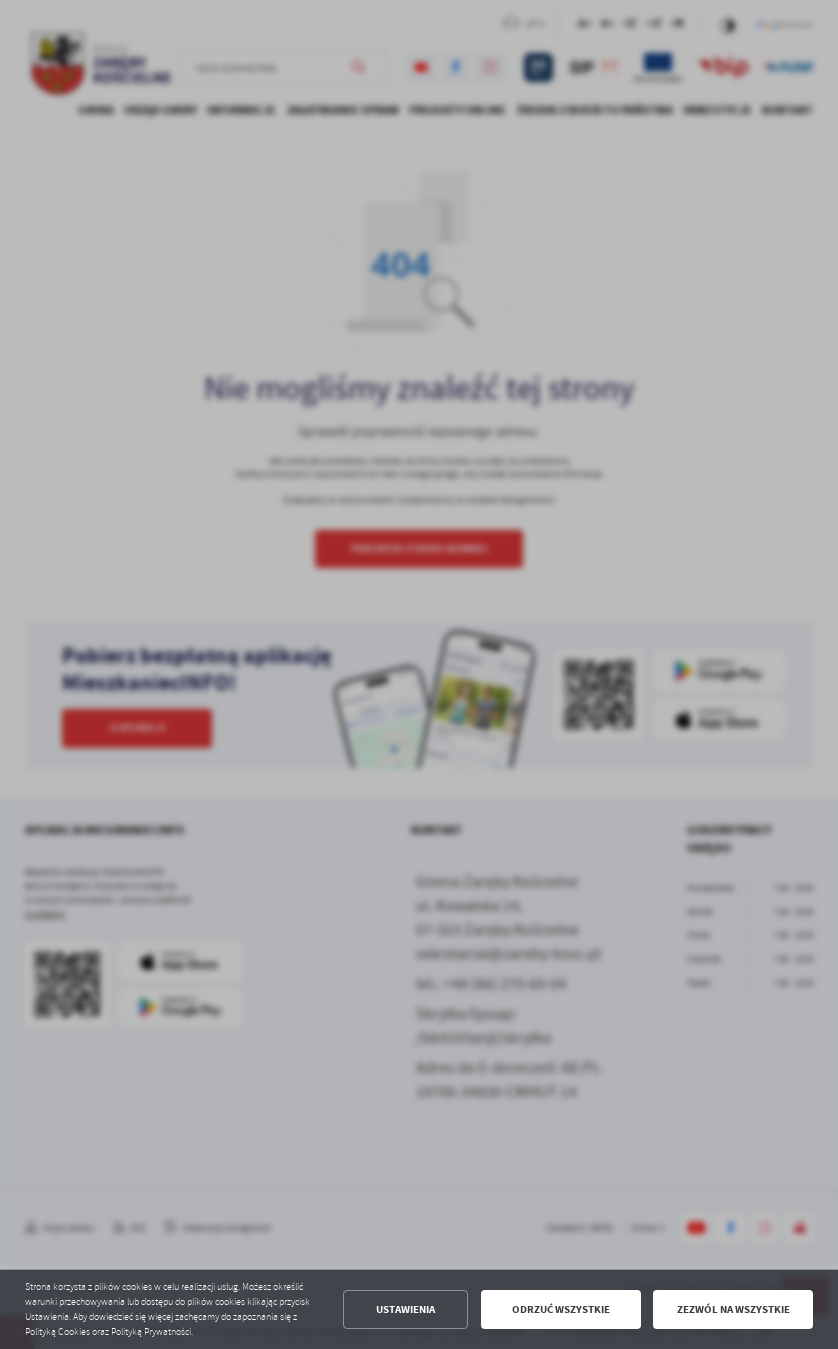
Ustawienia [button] (405, 1309)
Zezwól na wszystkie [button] (733, 1309)
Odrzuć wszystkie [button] (561, 1309)
